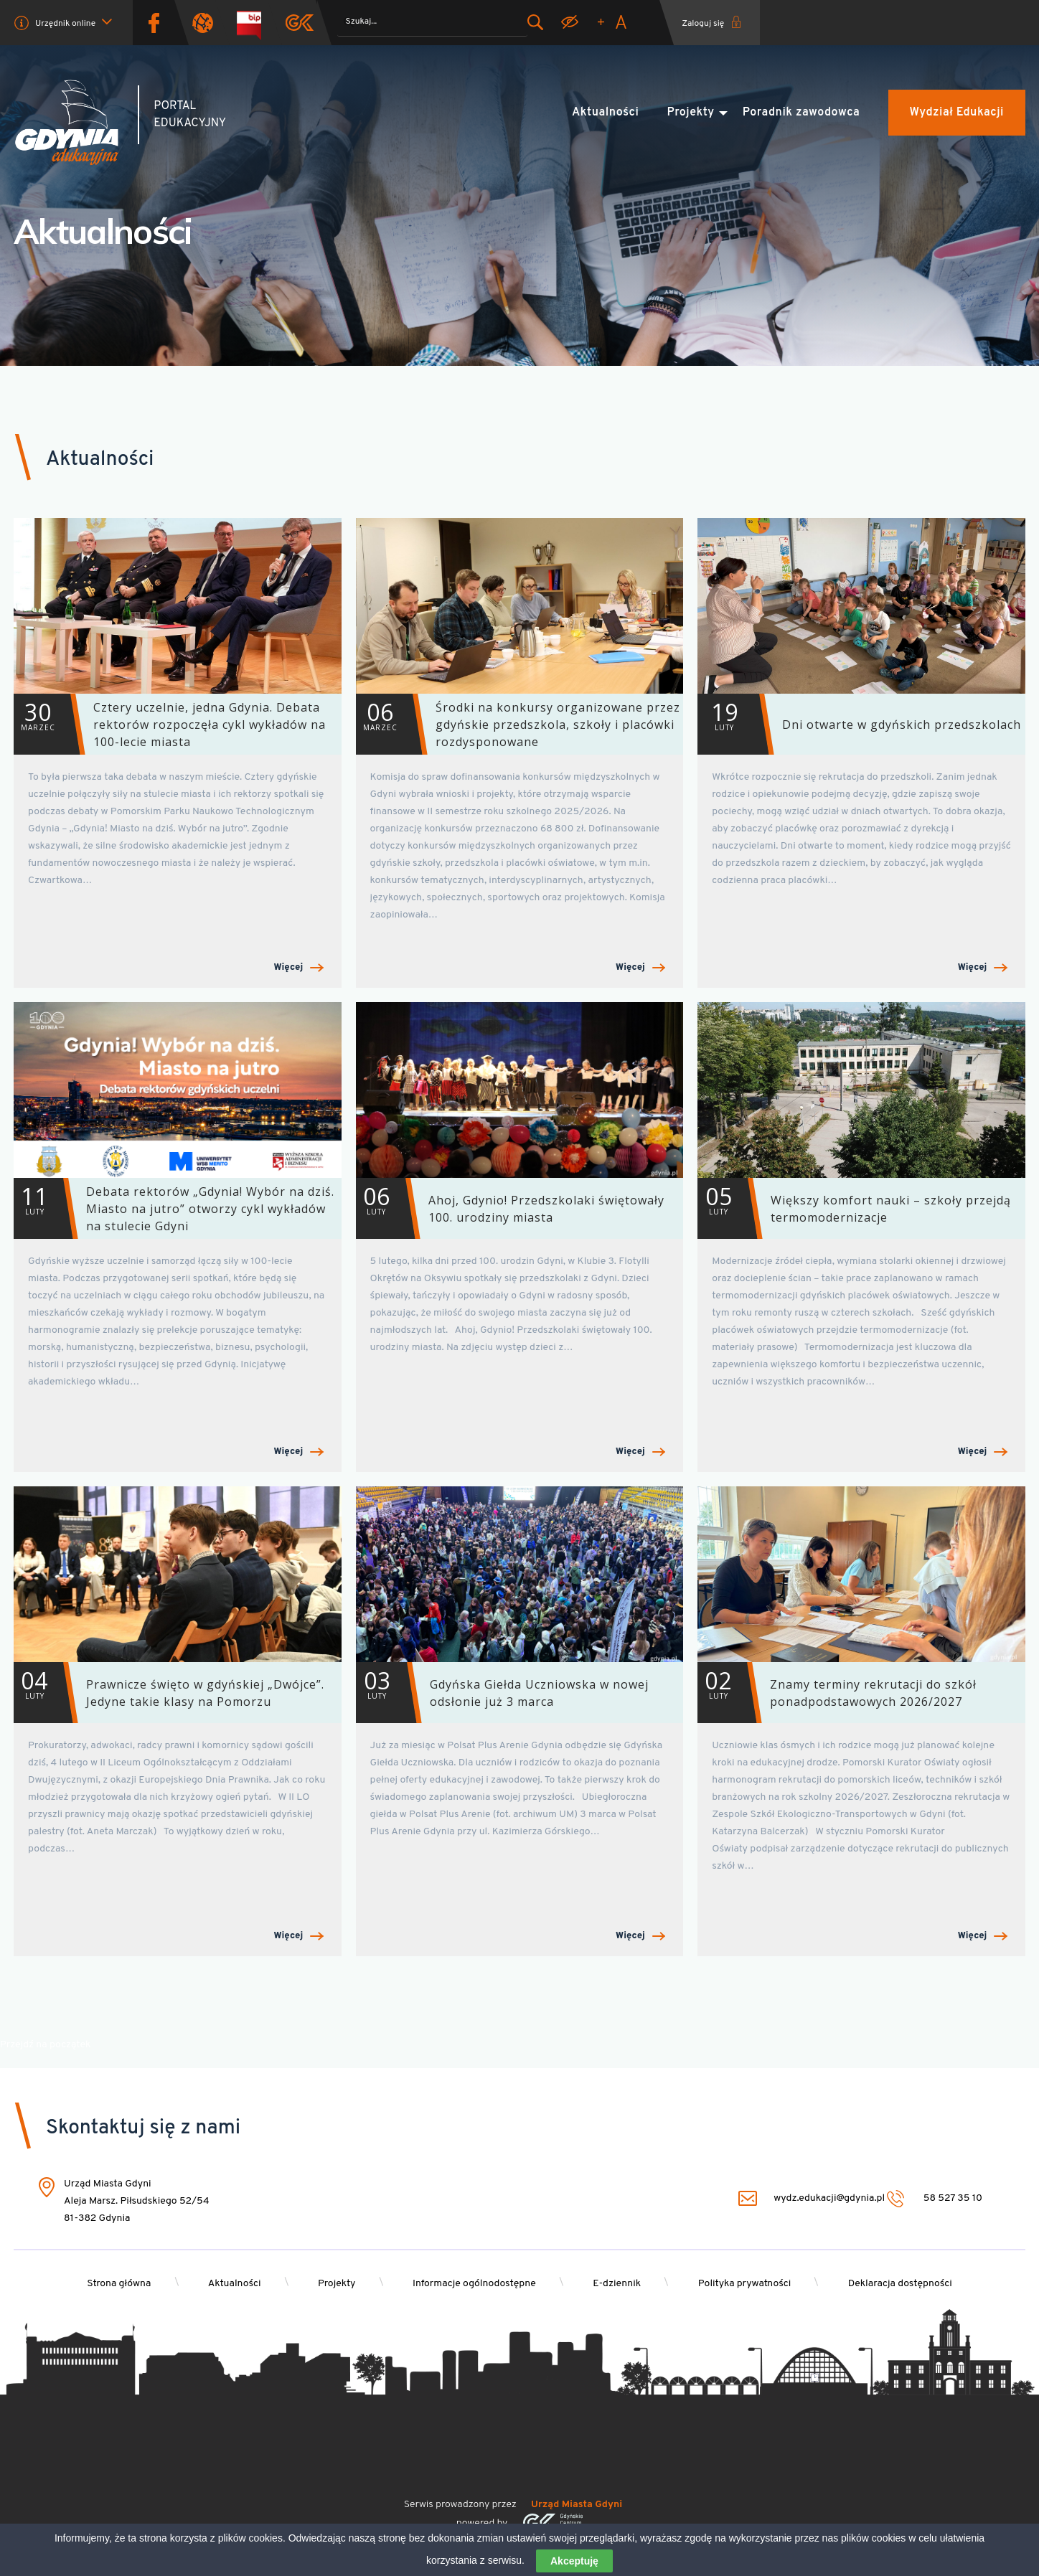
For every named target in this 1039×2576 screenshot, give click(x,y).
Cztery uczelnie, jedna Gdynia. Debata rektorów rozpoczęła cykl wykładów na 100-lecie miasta (170, 724)
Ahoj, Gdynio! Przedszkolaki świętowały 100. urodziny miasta (510, 1208)
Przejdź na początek (45, 2045)
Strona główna (111, 2284)
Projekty (691, 112)
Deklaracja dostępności (908, 2284)
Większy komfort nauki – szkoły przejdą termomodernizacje (854, 1208)
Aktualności (605, 112)
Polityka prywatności (749, 2284)
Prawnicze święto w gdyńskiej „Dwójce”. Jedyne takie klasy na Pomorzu (169, 1692)
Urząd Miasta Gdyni (576, 2505)
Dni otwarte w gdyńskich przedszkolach (859, 724)
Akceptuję (574, 2561)
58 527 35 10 (934, 2199)
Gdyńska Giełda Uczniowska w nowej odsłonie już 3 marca (502, 1692)
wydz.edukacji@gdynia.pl (811, 2199)
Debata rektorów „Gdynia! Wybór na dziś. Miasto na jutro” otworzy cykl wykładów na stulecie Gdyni (174, 1208)
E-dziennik (620, 2284)
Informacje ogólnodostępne (474, 2284)
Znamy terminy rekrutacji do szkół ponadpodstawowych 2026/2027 (837, 1692)
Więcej (299, 968)
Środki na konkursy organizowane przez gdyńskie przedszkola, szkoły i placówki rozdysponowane (518, 724)
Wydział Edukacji (957, 112)
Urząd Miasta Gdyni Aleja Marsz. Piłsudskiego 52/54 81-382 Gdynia (137, 2201)
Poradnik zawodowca (801, 112)
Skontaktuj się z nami (143, 2128)
